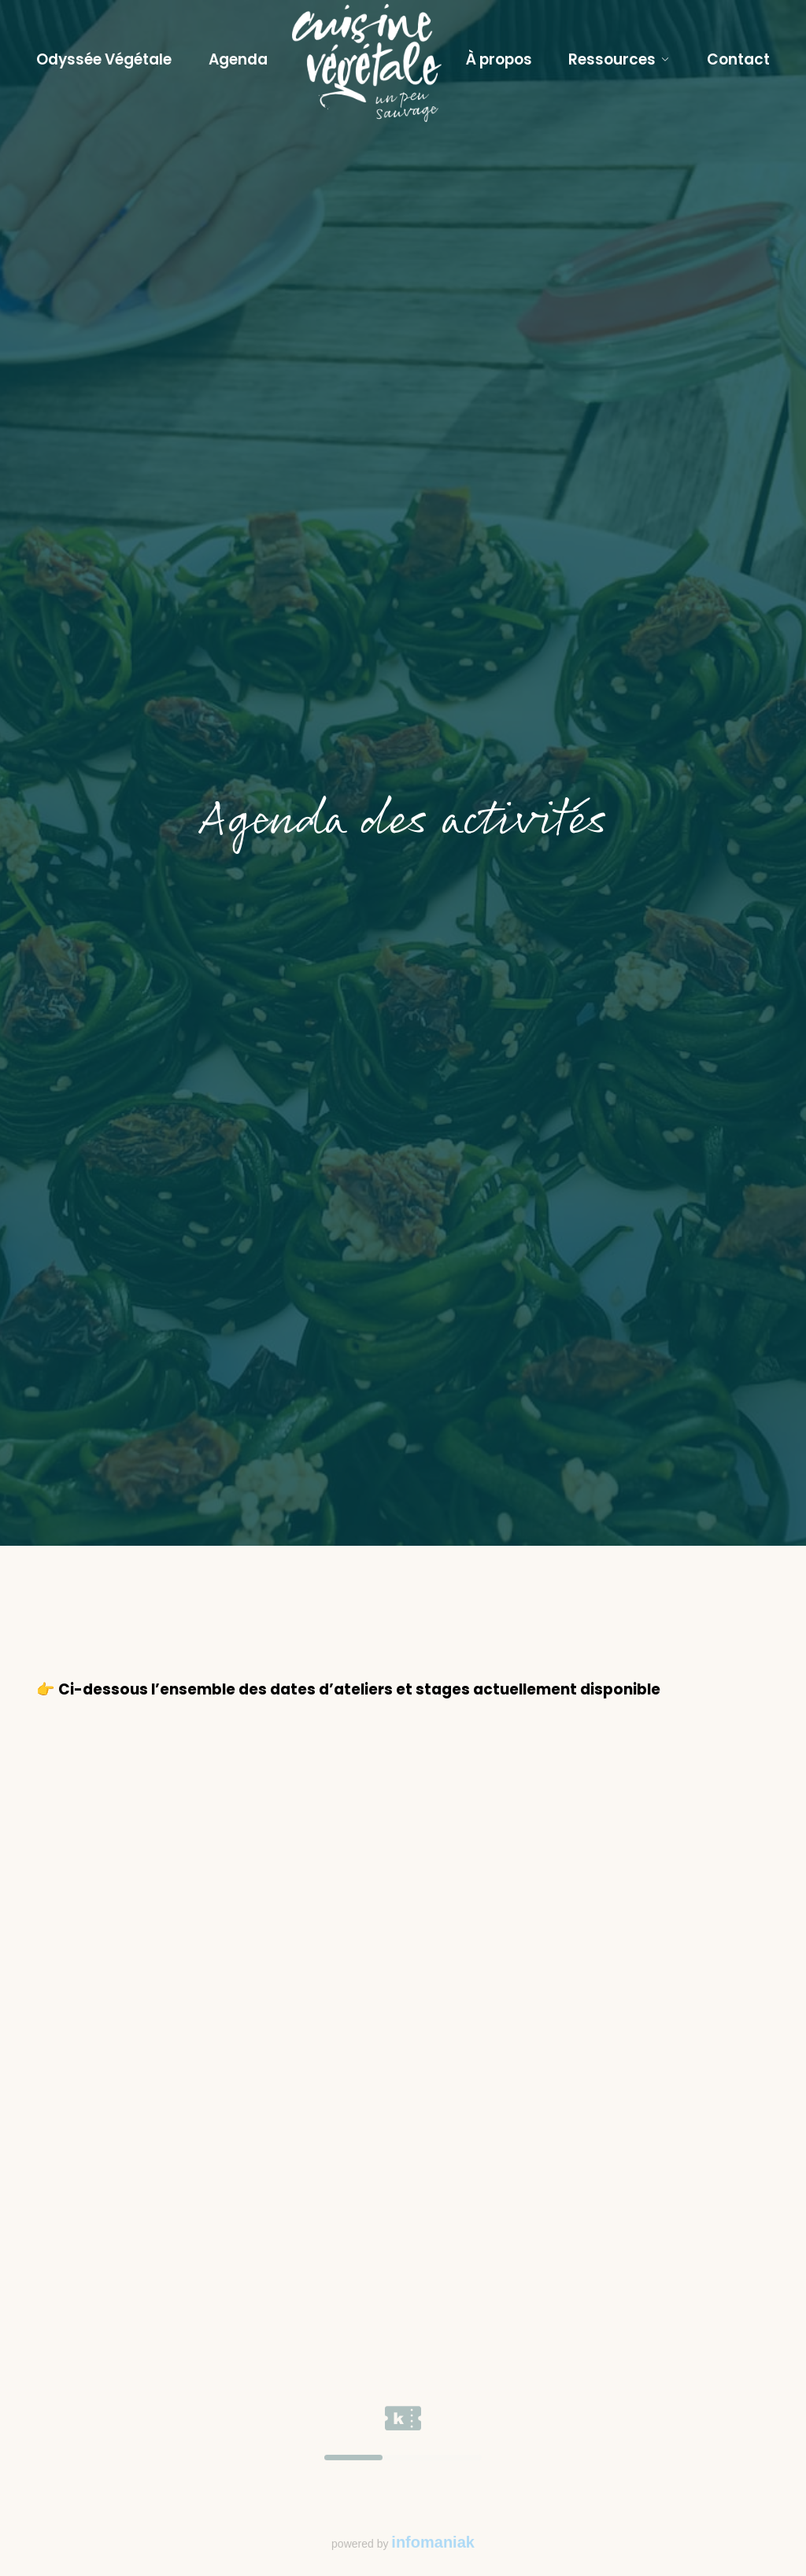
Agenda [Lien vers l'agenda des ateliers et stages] (238, 59)
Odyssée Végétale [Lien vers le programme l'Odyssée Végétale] (104, 59)
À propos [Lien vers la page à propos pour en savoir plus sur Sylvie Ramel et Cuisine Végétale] (499, 59)
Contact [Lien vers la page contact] (738, 59)
